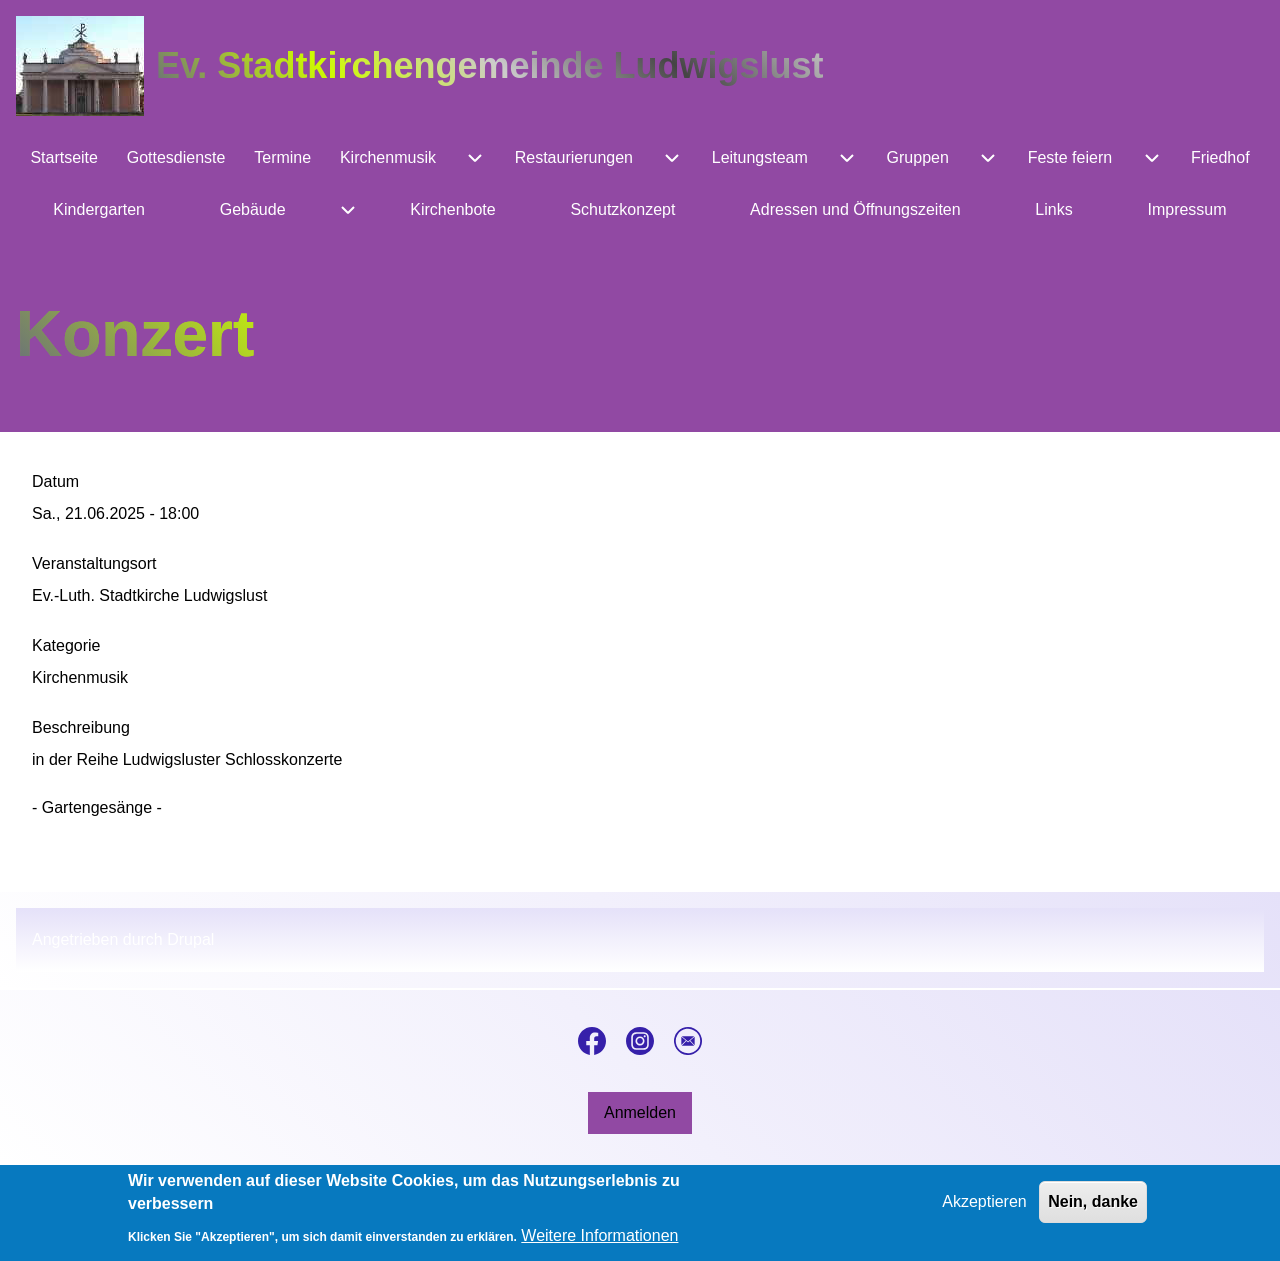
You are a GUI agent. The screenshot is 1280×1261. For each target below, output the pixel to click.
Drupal (190, 939)
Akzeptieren (984, 1209)
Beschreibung (81, 727)
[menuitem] (64, 158)
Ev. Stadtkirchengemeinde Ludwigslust (489, 65)
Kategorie (66, 645)
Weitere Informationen (599, 1243)
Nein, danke (1093, 1209)
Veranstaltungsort (94, 563)
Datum (55, 481)
